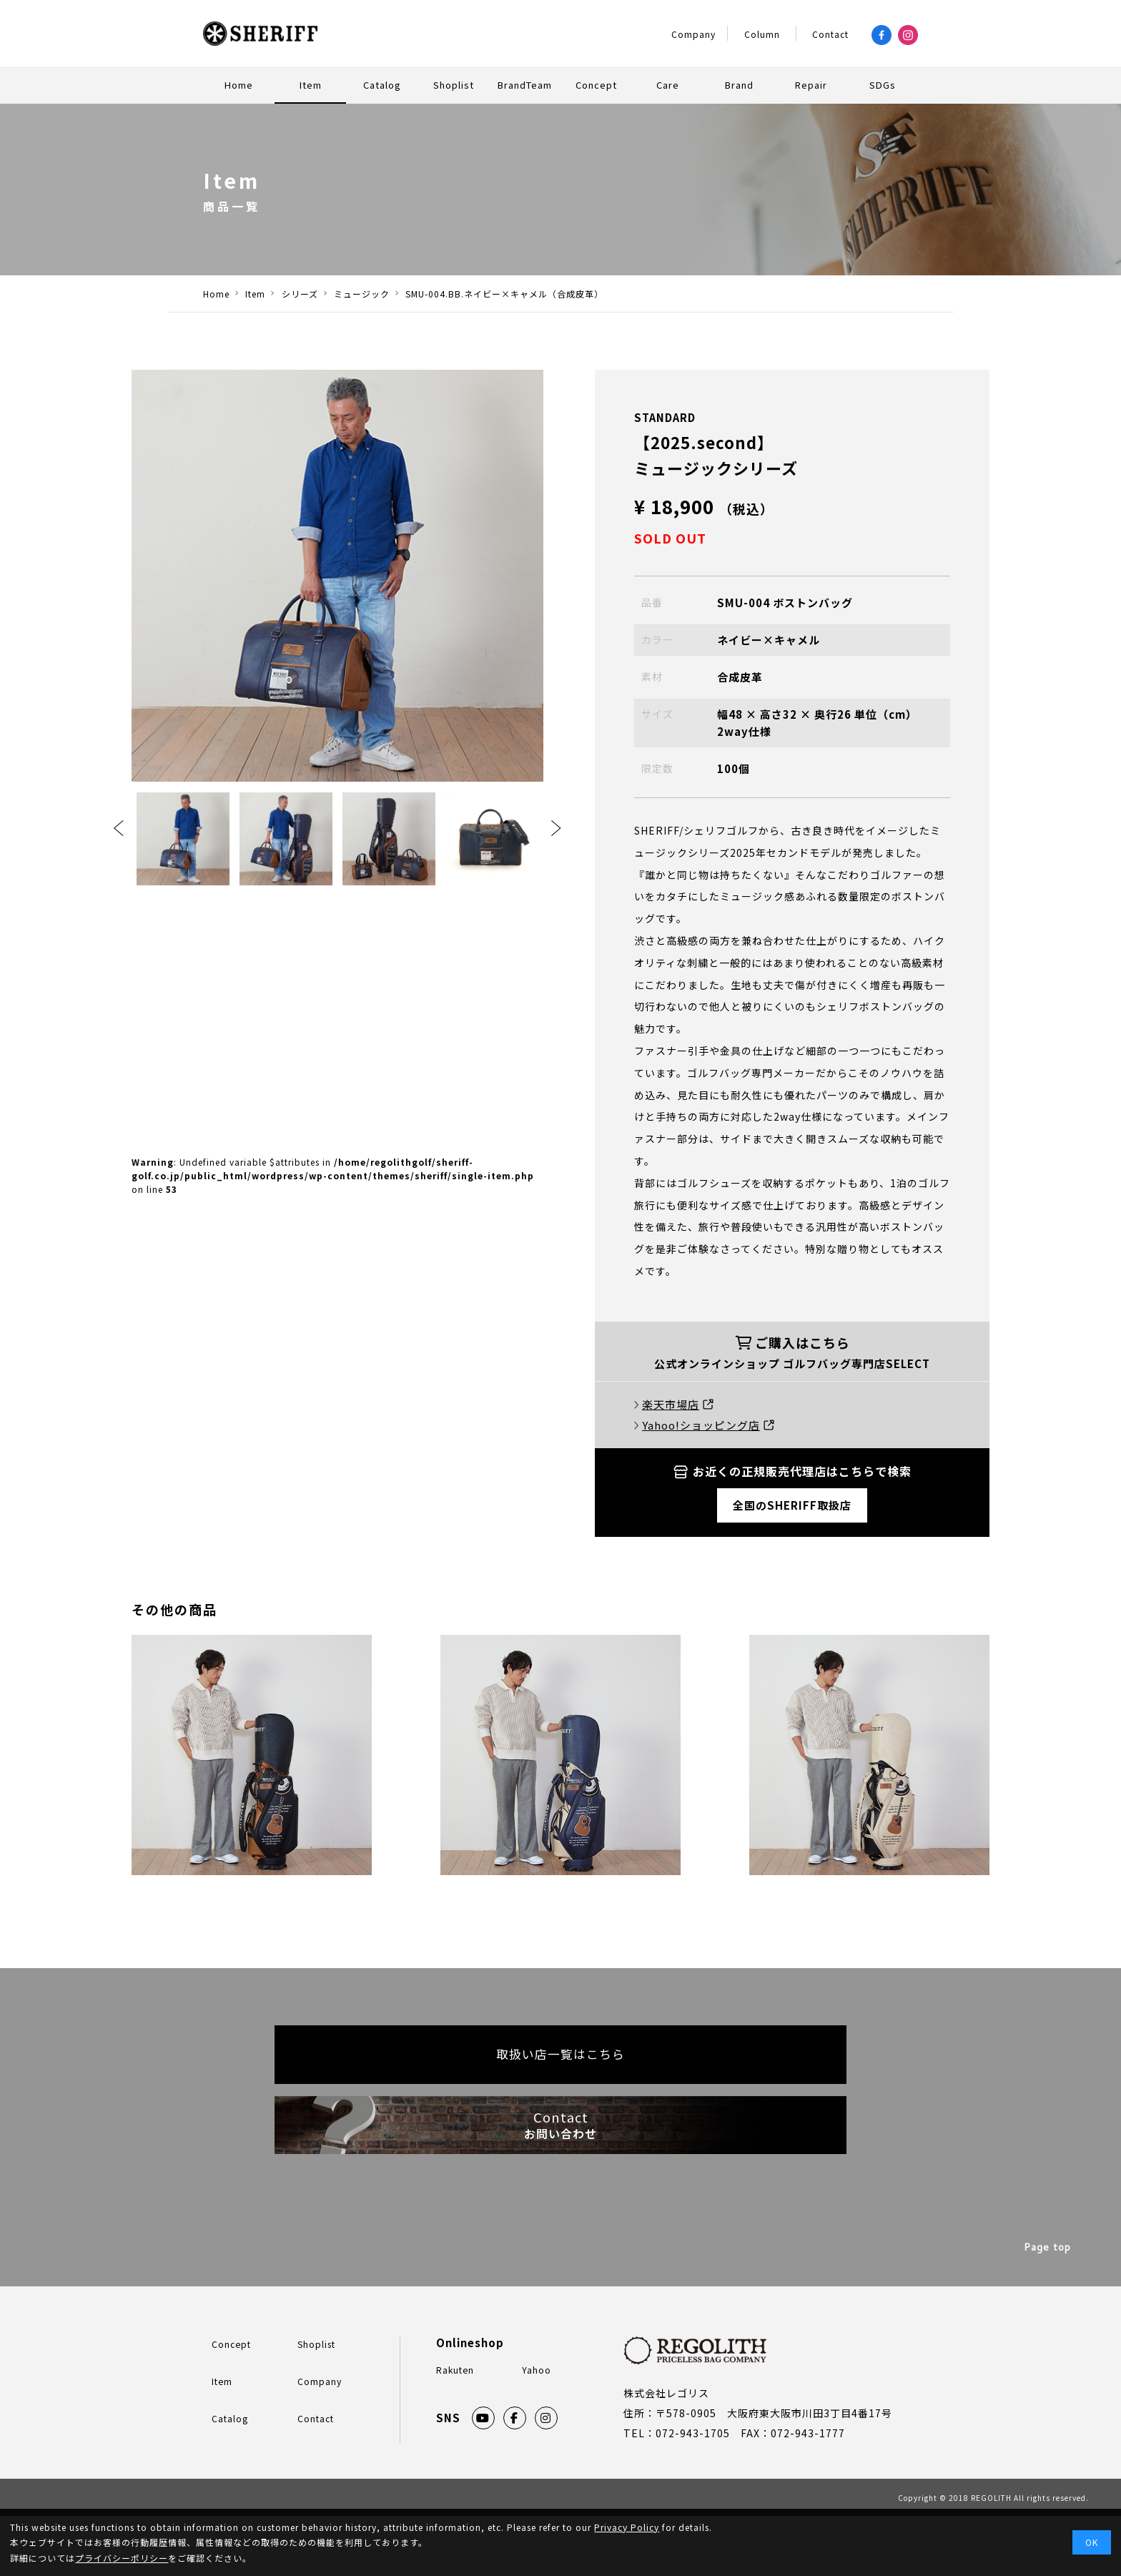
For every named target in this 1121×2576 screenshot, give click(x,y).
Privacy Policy (626, 2527)
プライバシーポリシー (121, 2558)
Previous (119, 828)
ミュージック (378, 293)
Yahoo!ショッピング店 (708, 1424)
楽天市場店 (677, 1404)
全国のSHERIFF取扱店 (792, 1505)
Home (216, 293)
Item (261, 293)
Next (556, 828)
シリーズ (310, 293)
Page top (1049, 2309)
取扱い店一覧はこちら (560, 2068)
